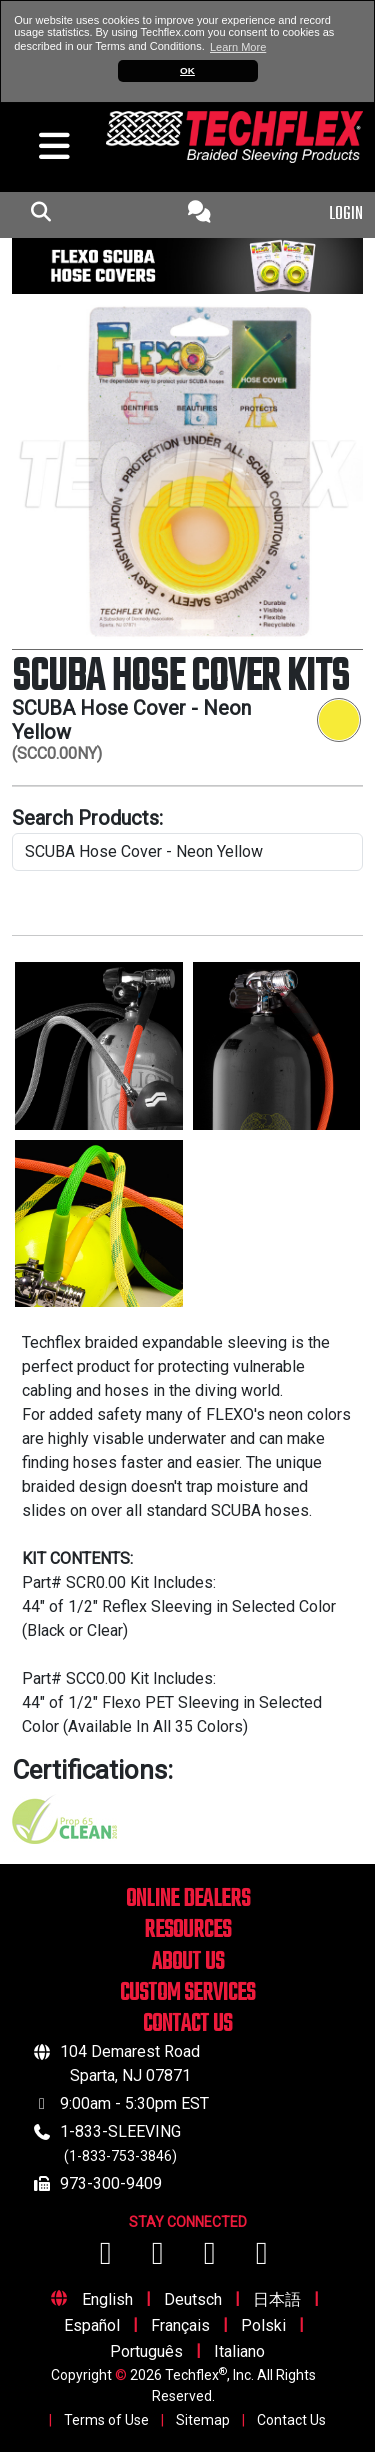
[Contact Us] (199, 214)
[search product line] (187, 852)
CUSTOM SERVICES (187, 1993)
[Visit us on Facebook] (108, 2258)
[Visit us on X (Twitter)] (262, 2258)
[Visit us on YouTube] (160, 2258)
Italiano (239, 2351)
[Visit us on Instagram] (212, 2258)
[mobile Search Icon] (40, 214)
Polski (263, 2325)
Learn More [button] (238, 47)
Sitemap (203, 2420)
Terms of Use (106, 2420)
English (107, 2299)
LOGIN (346, 214)
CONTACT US (187, 2024)
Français (180, 2325)
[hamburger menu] (47, 151)
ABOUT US (188, 1962)
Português (146, 2351)
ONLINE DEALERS (188, 1899)
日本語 (277, 2299)
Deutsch (193, 2299)
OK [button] (187, 70)
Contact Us (291, 2420)
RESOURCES (187, 1930)
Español (92, 2325)
